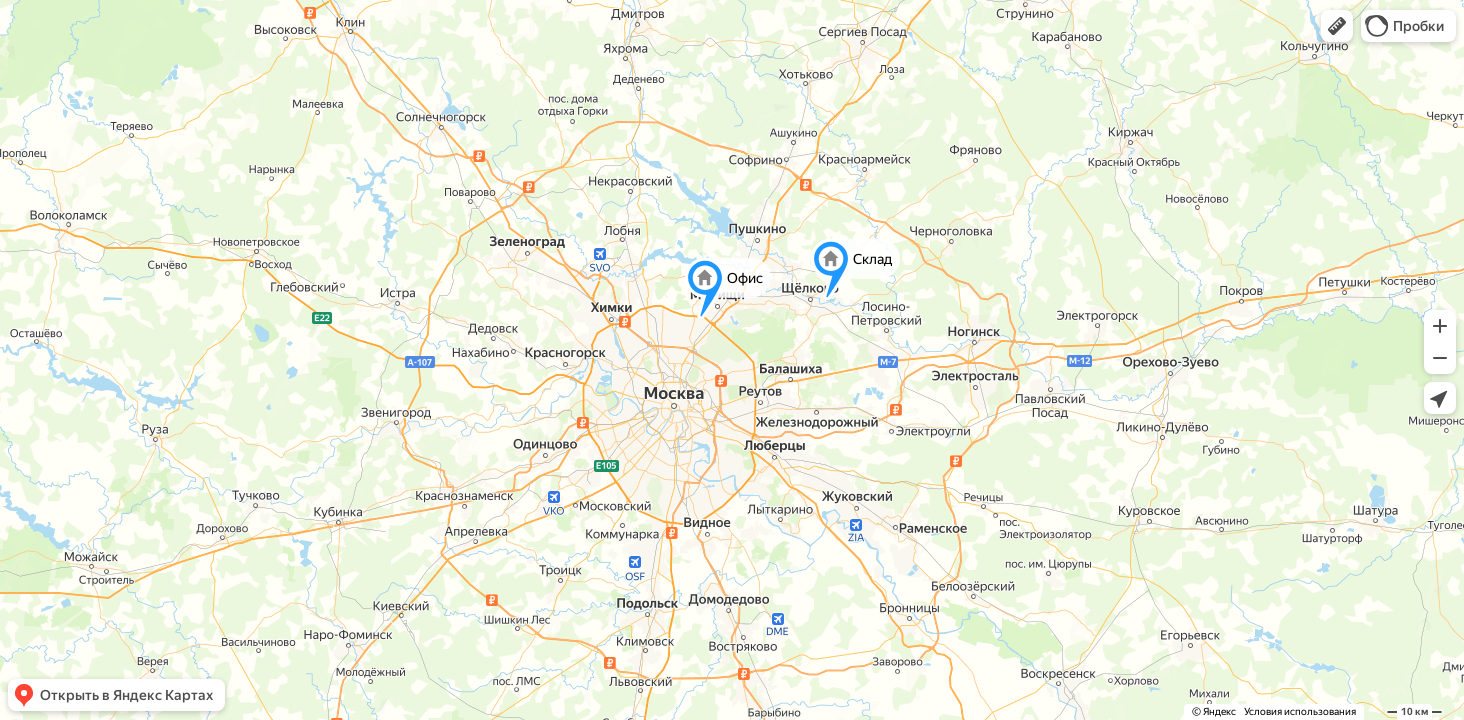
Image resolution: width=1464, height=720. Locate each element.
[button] (1337, 26)
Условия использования (1300, 711)
